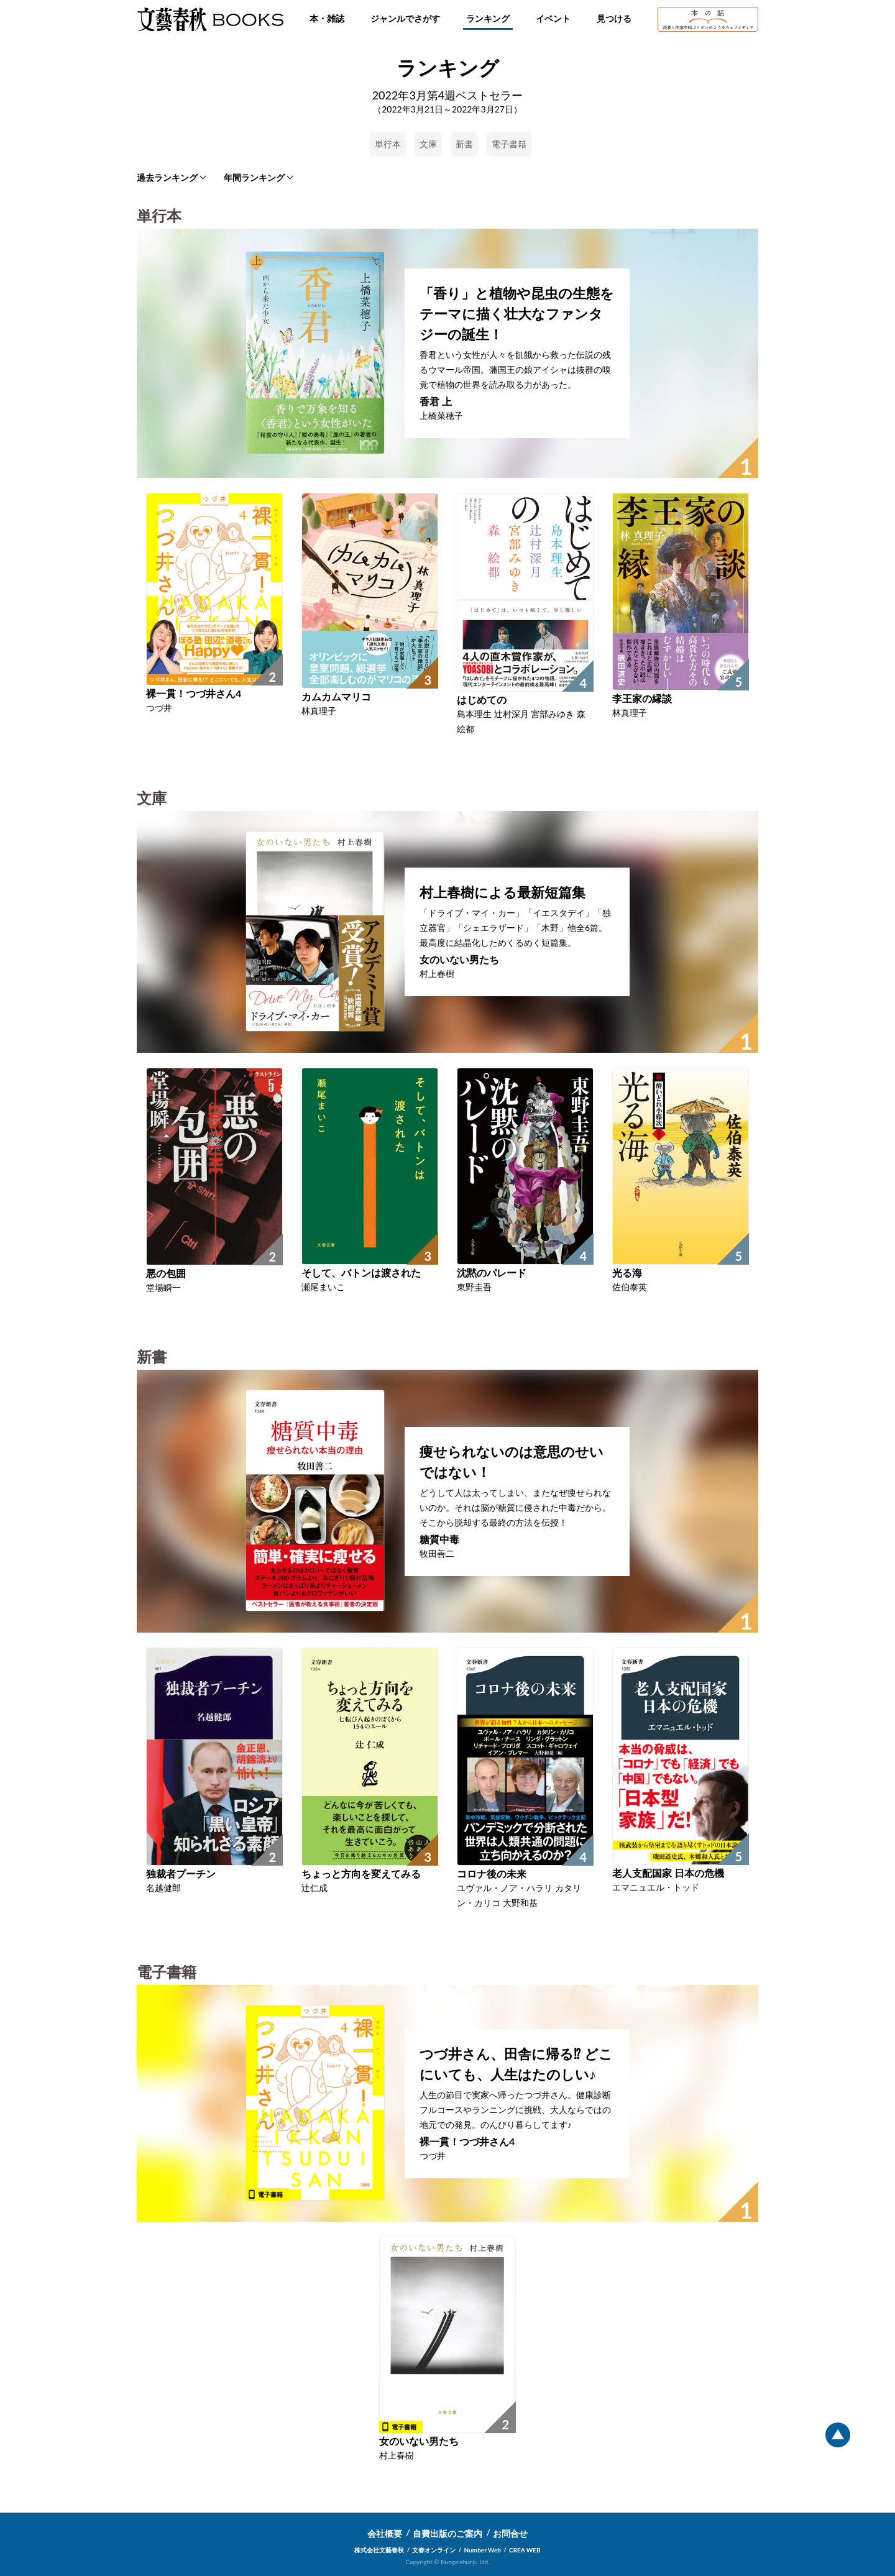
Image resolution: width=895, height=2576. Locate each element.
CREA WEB (525, 2550)
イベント (553, 18)
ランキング (488, 18)
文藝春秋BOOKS (210, 19)
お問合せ (510, 2533)
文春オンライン (434, 2550)
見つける (614, 18)
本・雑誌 (327, 18)
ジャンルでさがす (405, 18)
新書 (464, 144)
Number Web (482, 2550)
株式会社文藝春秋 (379, 2550)
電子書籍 (509, 144)
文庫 (428, 144)
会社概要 (384, 2533)
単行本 (388, 144)
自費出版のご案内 (447, 2533)
